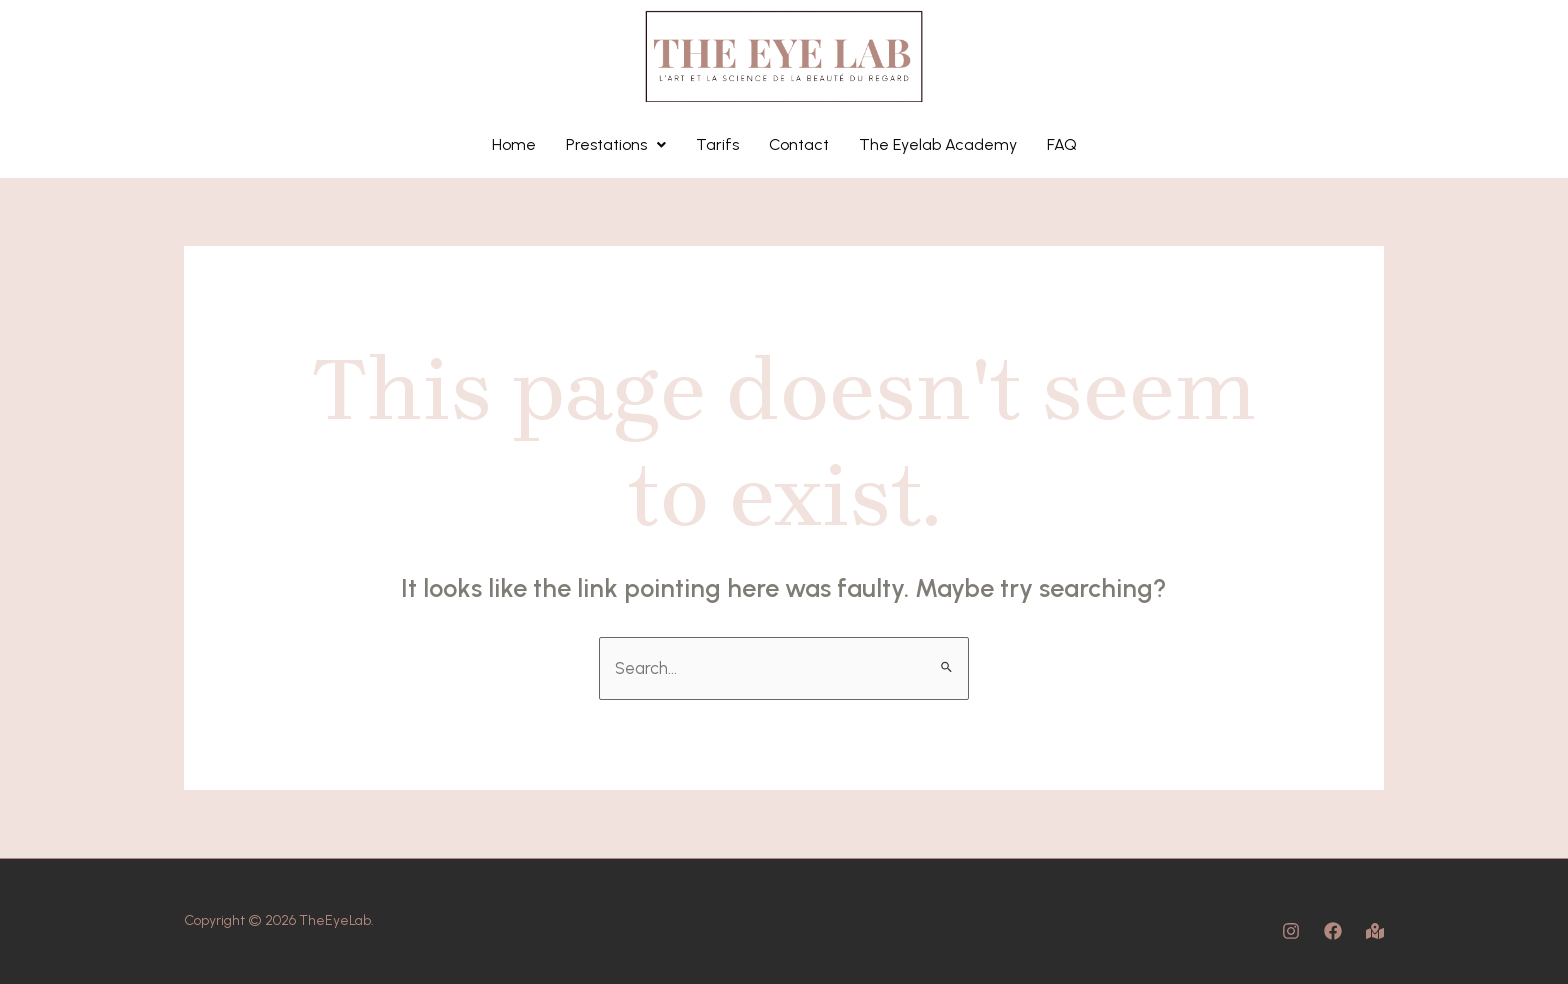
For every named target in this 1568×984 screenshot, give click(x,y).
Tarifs (717, 144)
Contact (799, 144)
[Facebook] (1333, 931)
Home (514, 144)
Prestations (616, 144)
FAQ (1062, 144)
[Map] (1375, 931)
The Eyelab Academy (938, 144)
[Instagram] (1291, 931)
